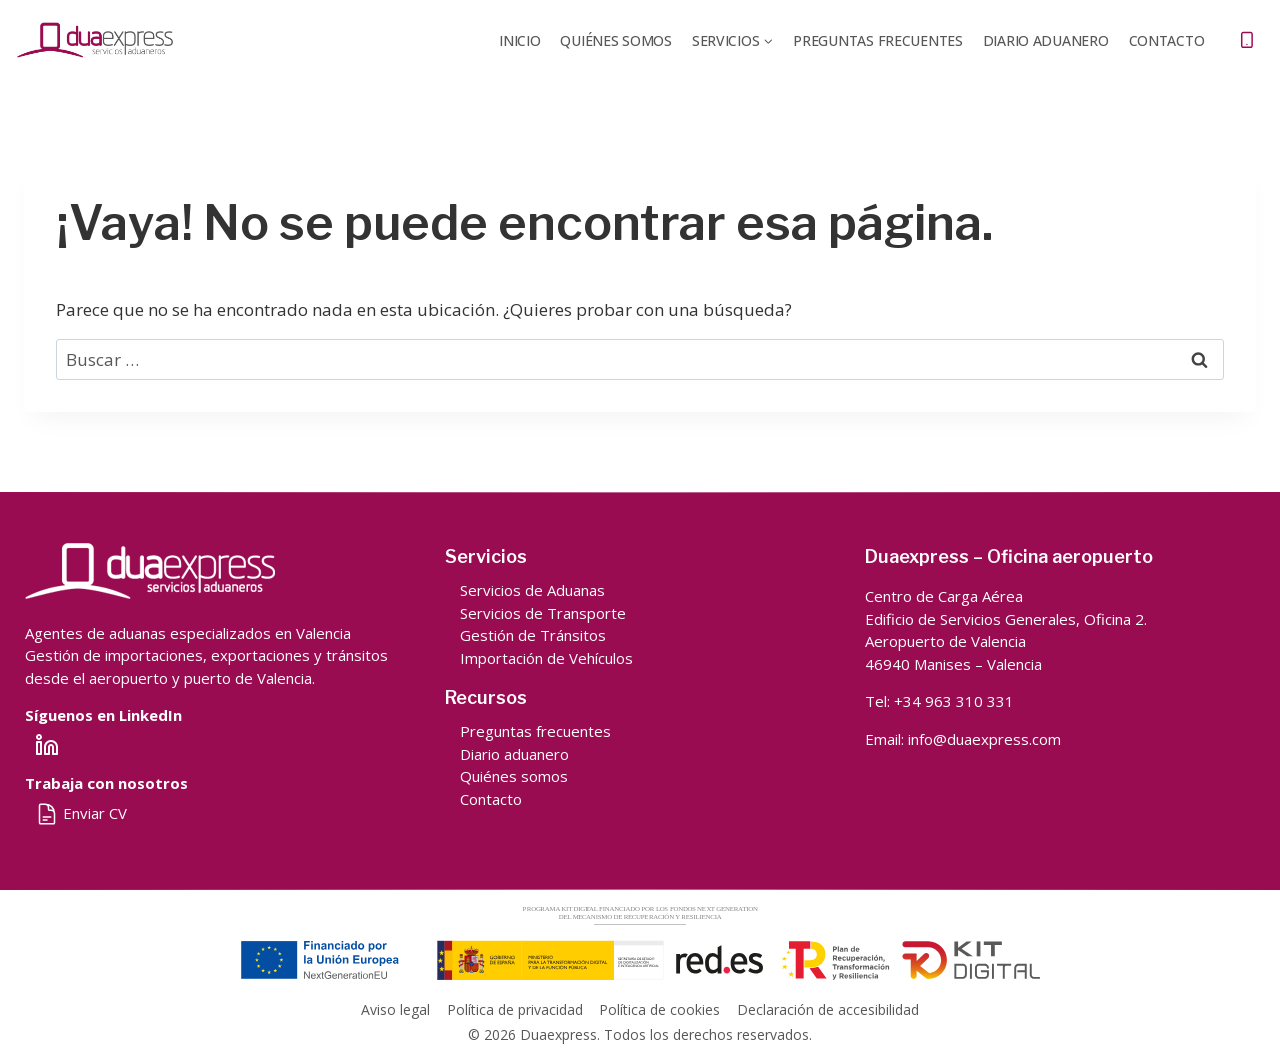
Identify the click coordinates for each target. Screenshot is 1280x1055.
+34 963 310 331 (954, 701)
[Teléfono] (1247, 40)
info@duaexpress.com (984, 739)
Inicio (519, 40)
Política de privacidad (515, 1009)
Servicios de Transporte (543, 613)
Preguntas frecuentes (877, 40)
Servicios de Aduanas (532, 590)
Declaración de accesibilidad (828, 1009)
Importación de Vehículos (546, 658)
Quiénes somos (514, 776)
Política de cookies (659, 1009)
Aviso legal (395, 1009)
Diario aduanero (514, 754)
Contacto (1167, 40)
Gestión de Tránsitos (533, 635)
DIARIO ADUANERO (1046, 40)
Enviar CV (81, 813)
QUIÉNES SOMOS (615, 40)
